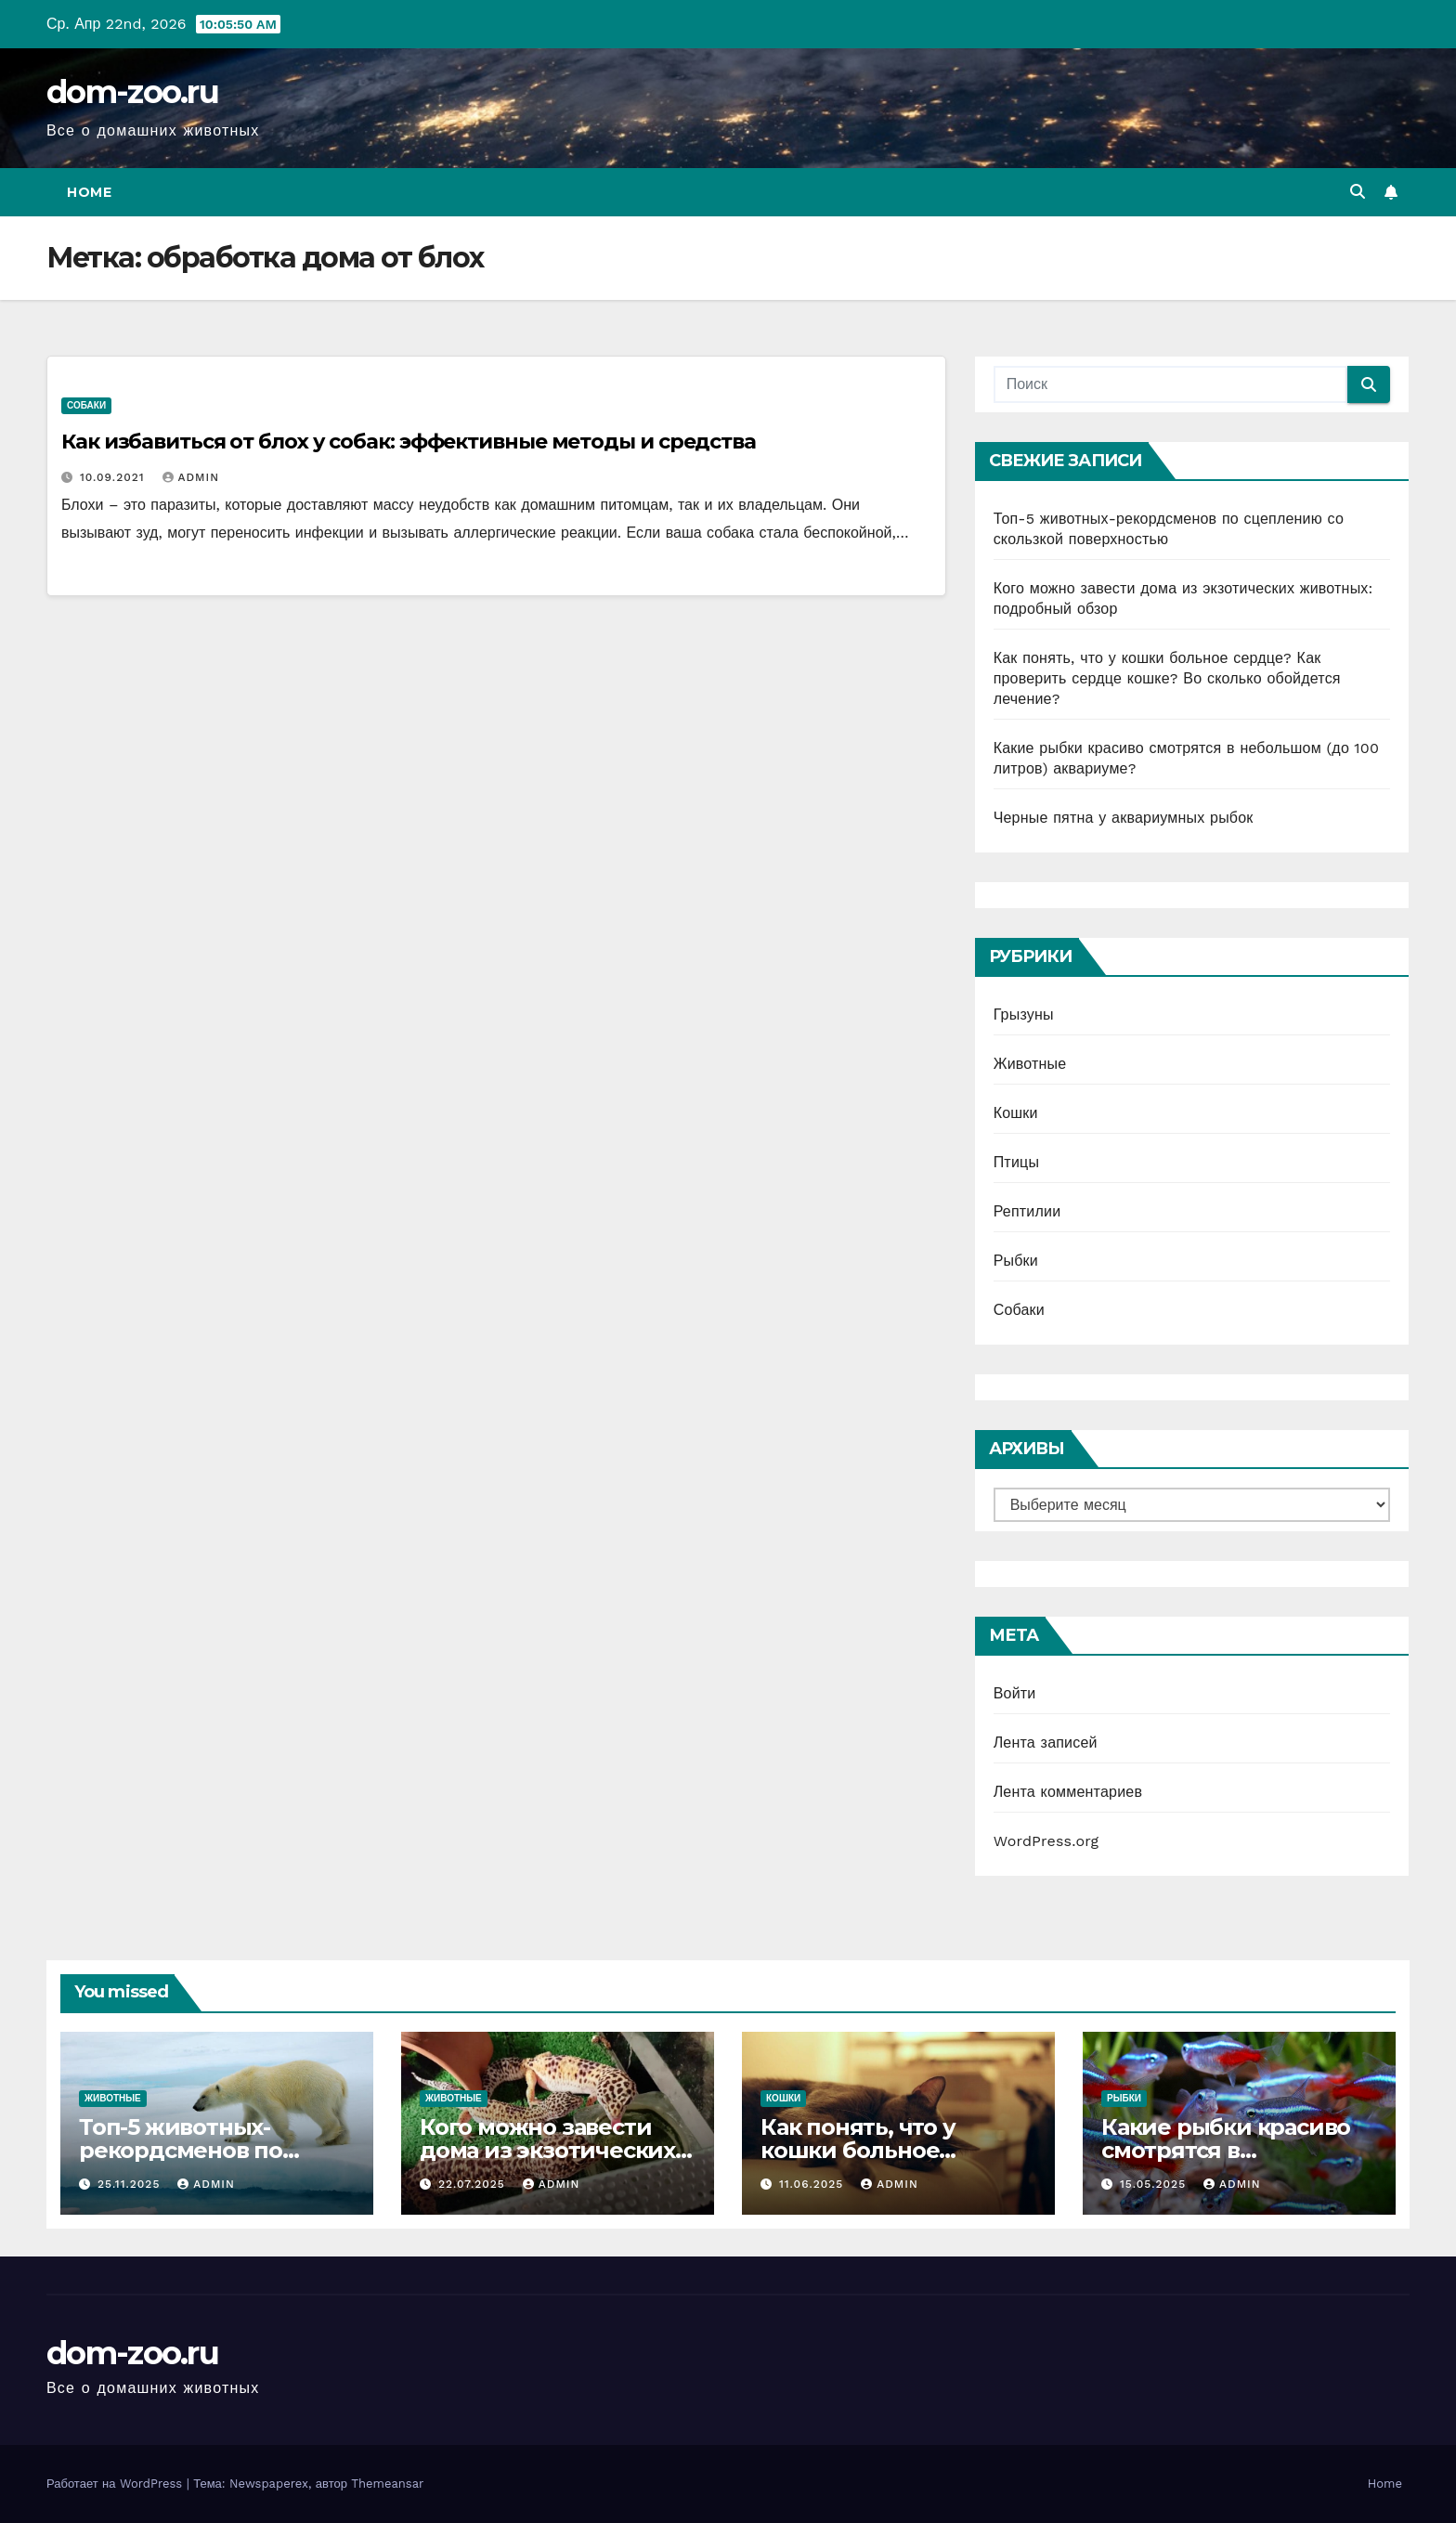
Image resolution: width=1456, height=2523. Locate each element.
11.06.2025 (813, 2184)
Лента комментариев (1068, 1792)
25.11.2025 (131, 2184)
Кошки (1016, 1113)
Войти (1015, 1693)
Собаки (86, 405)
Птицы (1016, 1162)
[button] (1357, 192)
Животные (1030, 1064)
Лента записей (1046, 1742)
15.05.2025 (1155, 2184)
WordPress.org (1046, 1841)
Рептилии (1027, 1211)
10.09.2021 (115, 477)
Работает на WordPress (116, 2483)
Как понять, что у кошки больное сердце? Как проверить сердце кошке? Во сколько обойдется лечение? (1167, 678)
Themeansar (387, 2483)
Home (89, 192)
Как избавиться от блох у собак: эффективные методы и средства (408, 441)
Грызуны (1024, 1014)
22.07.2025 (474, 2184)
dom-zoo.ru (132, 91)
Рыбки (1016, 1260)
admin (191, 477)
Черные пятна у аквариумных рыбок (1124, 817)
